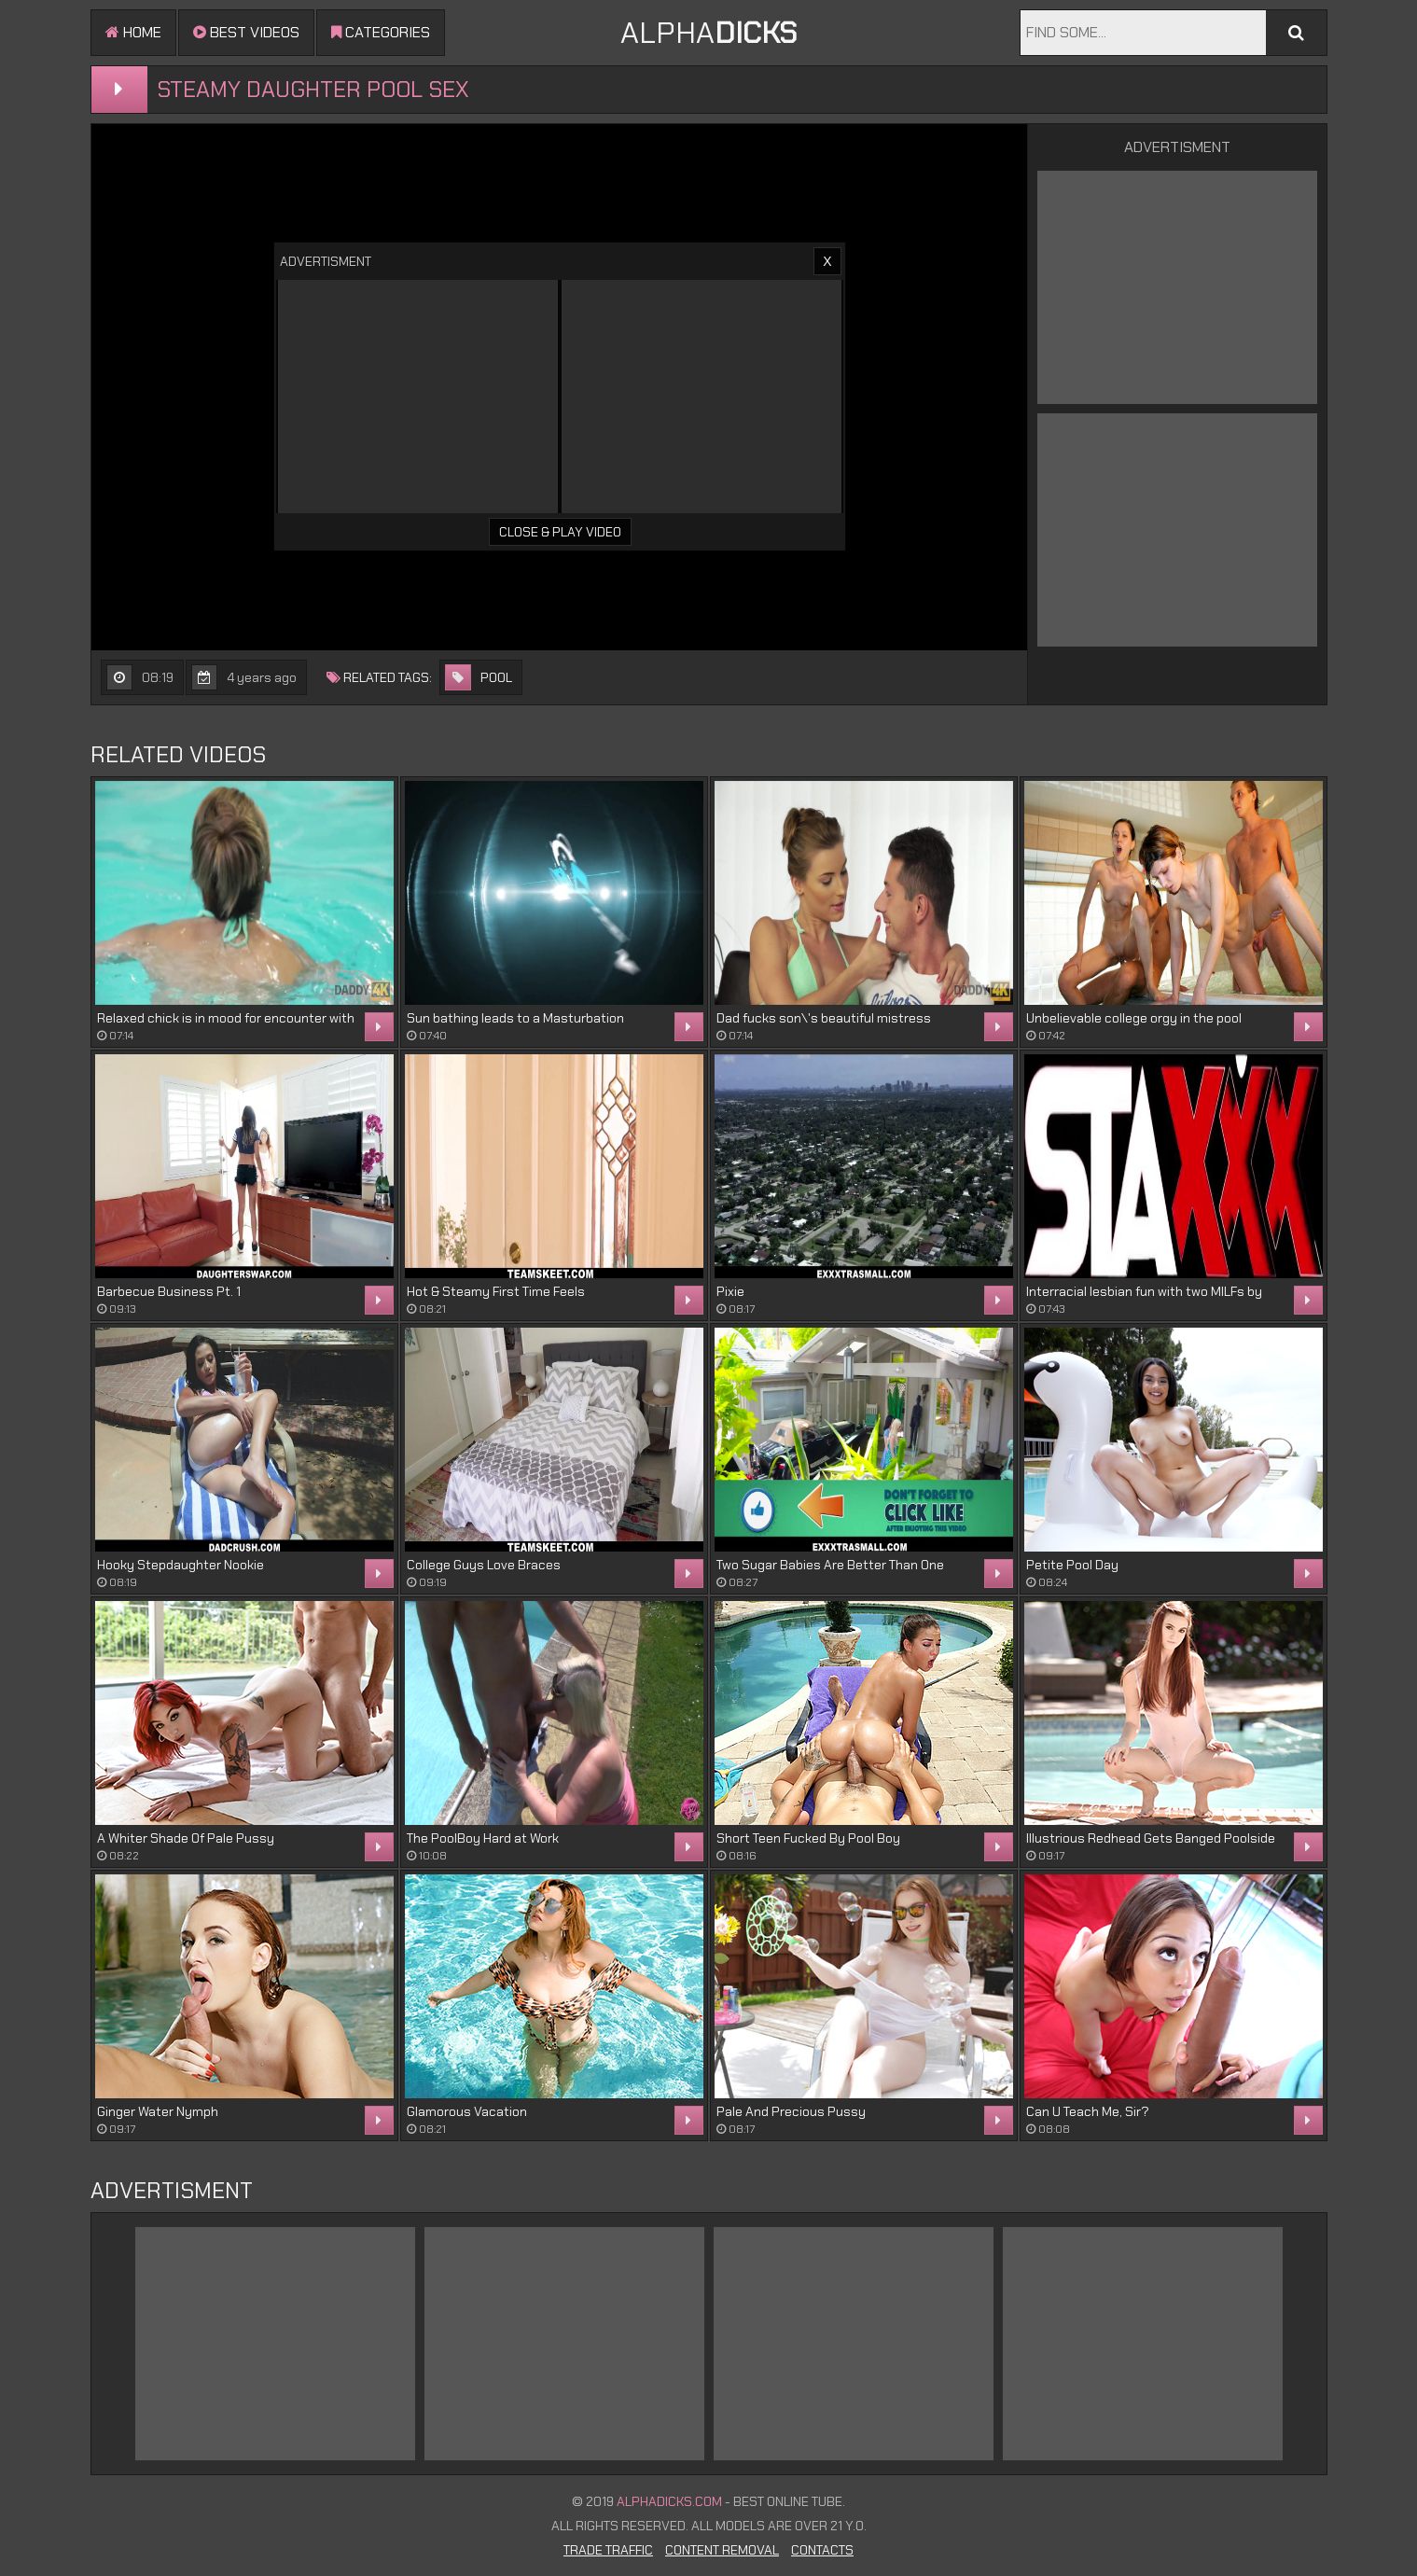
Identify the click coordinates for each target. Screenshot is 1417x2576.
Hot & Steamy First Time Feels (496, 1291)
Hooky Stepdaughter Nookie (180, 1564)
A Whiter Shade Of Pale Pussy (185, 1838)
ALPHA (708, 32)
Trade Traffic (608, 2549)
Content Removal (722, 2549)
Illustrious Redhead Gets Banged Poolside (1150, 1838)
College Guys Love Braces (484, 1564)
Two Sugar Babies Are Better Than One (830, 1564)
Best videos (246, 32)
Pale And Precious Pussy (791, 2111)
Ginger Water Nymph (157, 2111)
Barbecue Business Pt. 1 (169, 1291)
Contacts (822, 2549)
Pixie (730, 1291)
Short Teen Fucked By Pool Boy (808, 1838)
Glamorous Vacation (467, 2111)
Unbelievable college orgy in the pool (1134, 1018)
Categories (380, 32)
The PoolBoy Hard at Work (483, 1838)
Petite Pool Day (1072, 1564)
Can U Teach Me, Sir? (1087, 2111)
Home (133, 32)
